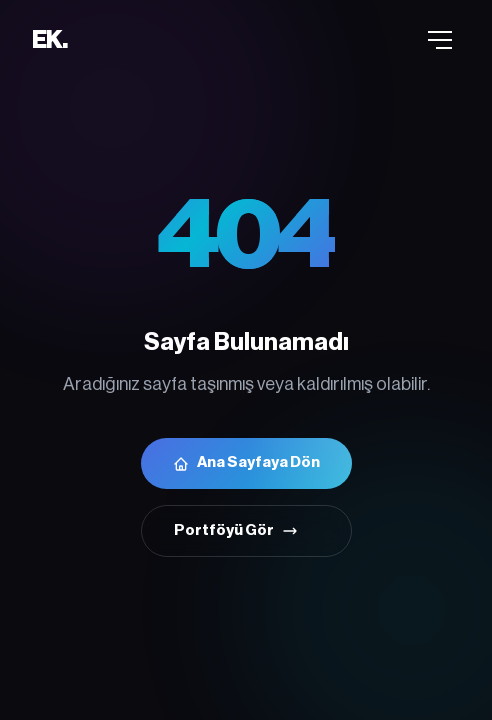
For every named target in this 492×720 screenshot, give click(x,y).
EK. (49, 40)
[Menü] (440, 40)
